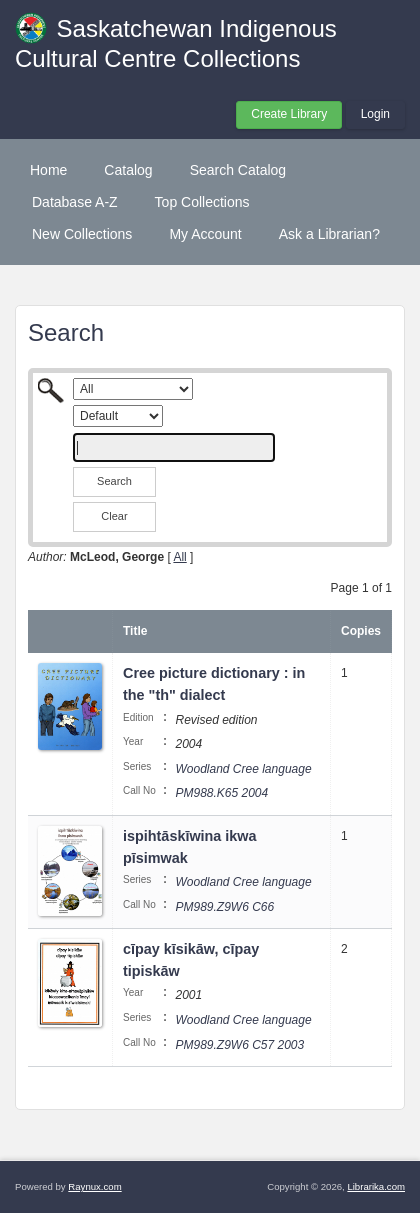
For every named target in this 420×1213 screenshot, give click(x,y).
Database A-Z (75, 202)
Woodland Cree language (243, 769)
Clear (114, 516)
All (179, 557)
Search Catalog (238, 170)
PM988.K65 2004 (221, 793)
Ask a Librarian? (329, 234)
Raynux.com (94, 1186)
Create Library (289, 114)
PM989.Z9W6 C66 (224, 907)
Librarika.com (376, 1186)
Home (48, 170)
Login (375, 114)
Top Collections (202, 202)
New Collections (82, 234)
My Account (205, 234)
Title (135, 631)
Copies (361, 631)
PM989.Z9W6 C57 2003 (239, 1045)
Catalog (128, 170)
